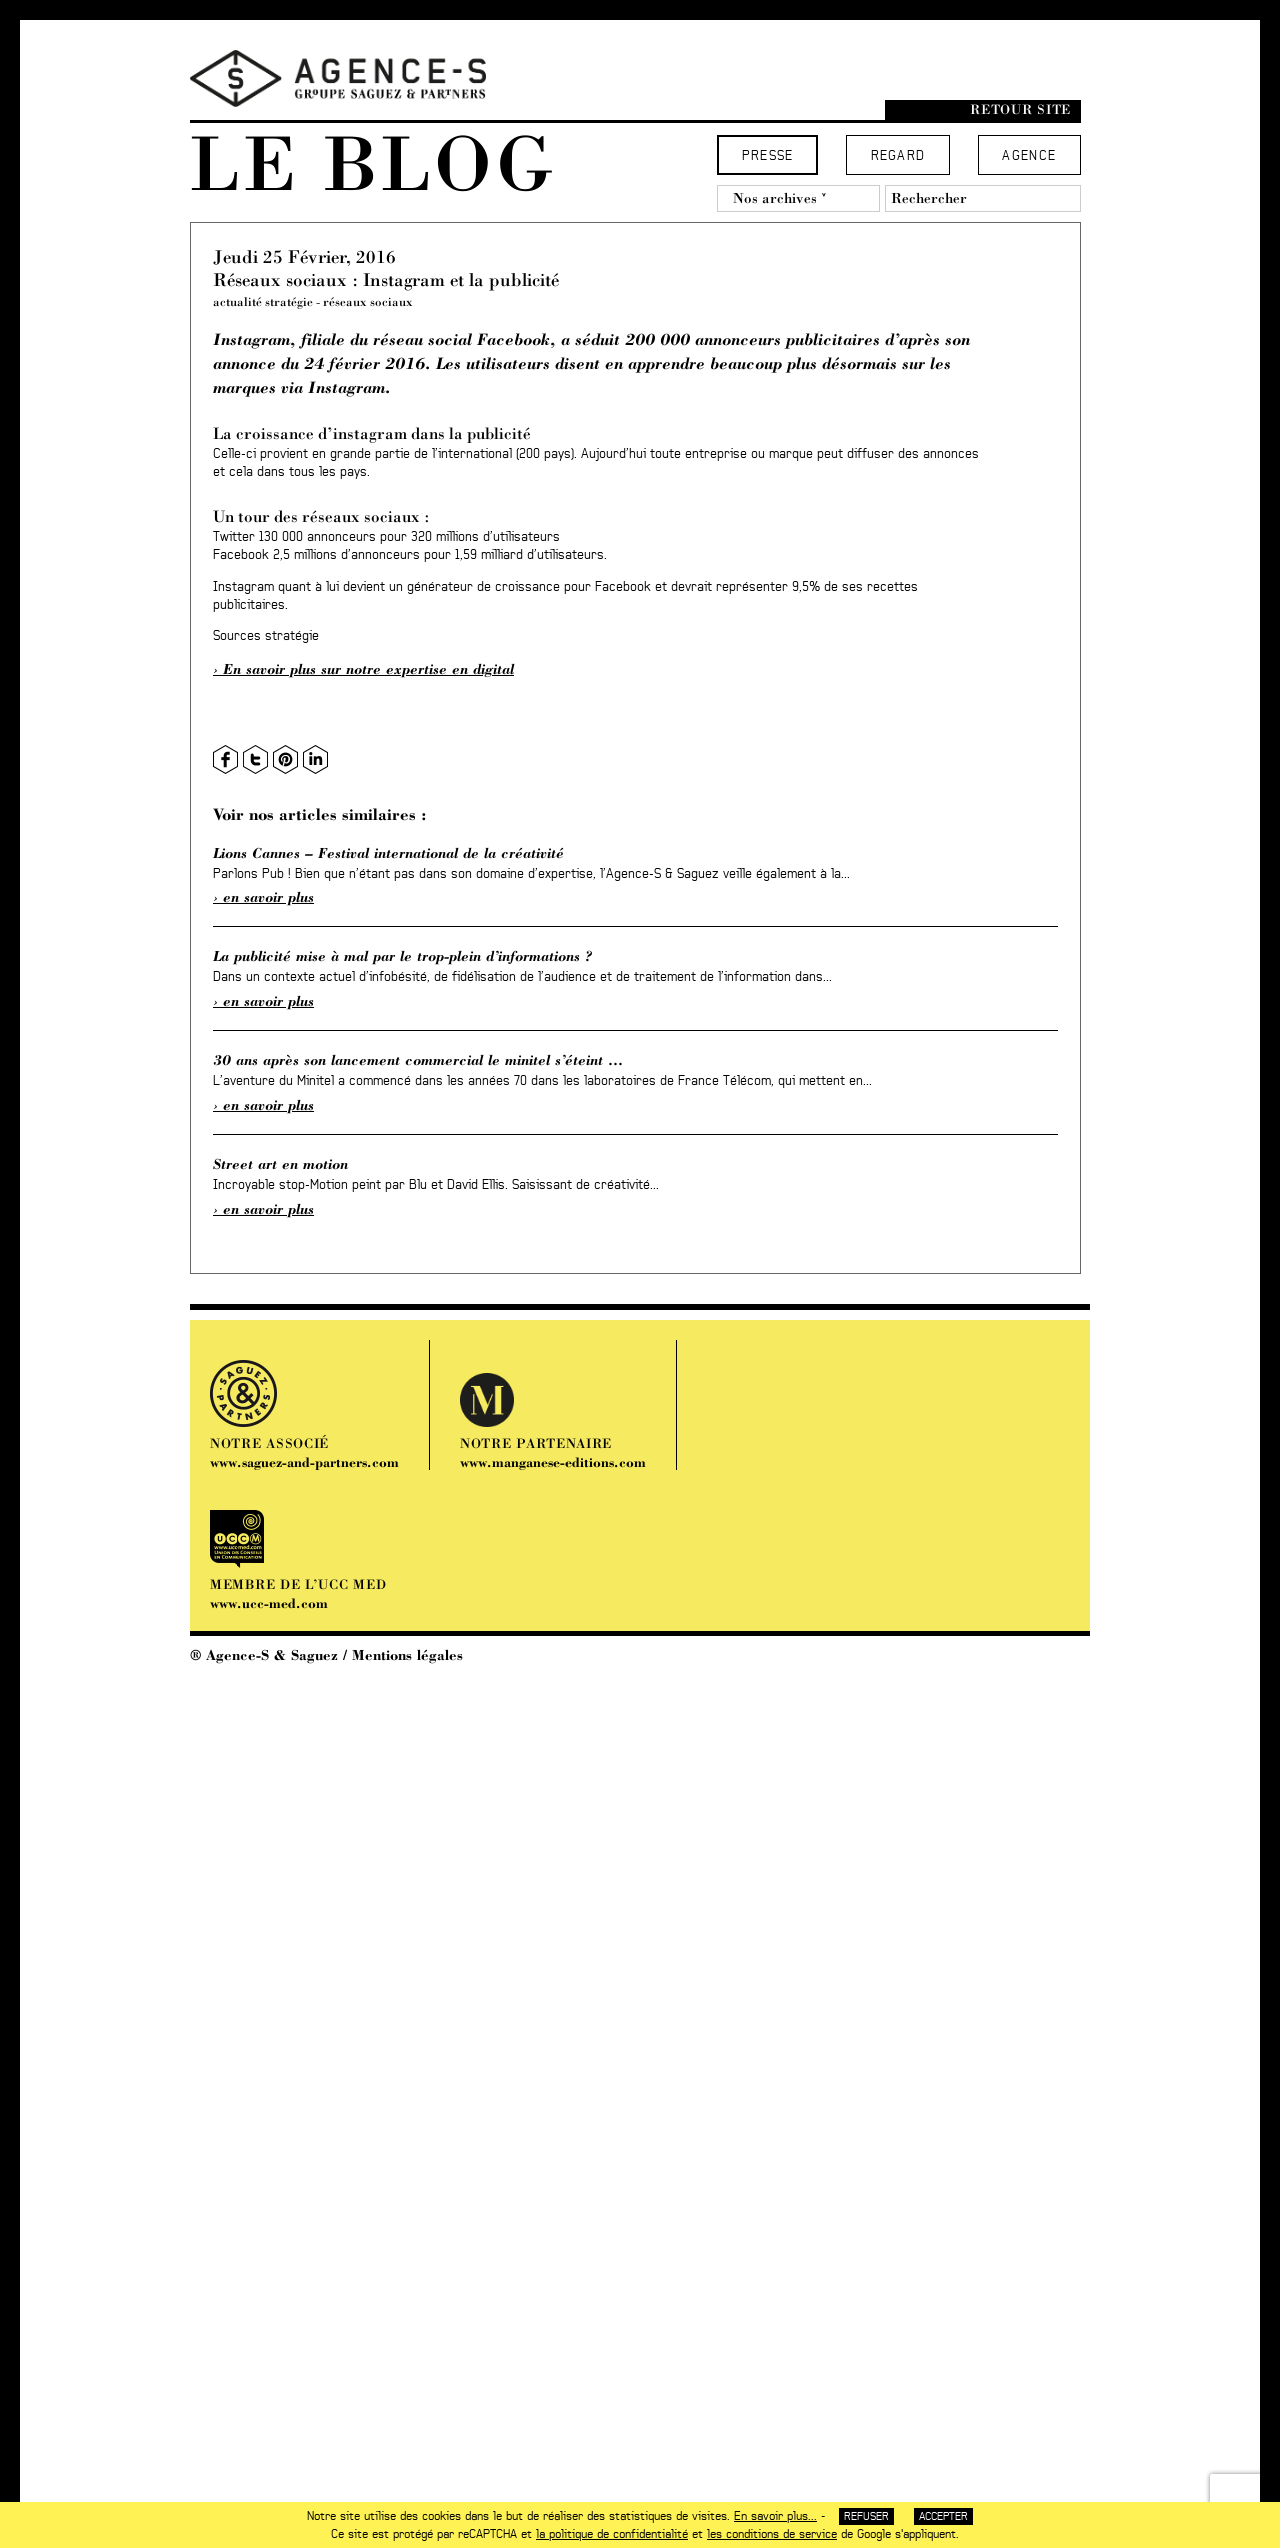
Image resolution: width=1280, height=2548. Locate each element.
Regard (898, 156)
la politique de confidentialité (612, 2534)
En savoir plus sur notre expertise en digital (368, 669)
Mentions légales (407, 1655)
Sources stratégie (266, 636)
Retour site (1020, 109)
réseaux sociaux (368, 301)
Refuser (866, 2516)
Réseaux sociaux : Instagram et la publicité (386, 279)
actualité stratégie (263, 301)
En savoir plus (268, 897)
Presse (768, 156)
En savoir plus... (775, 2516)
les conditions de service (772, 2534)
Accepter (943, 2516)
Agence (1029, 156)
